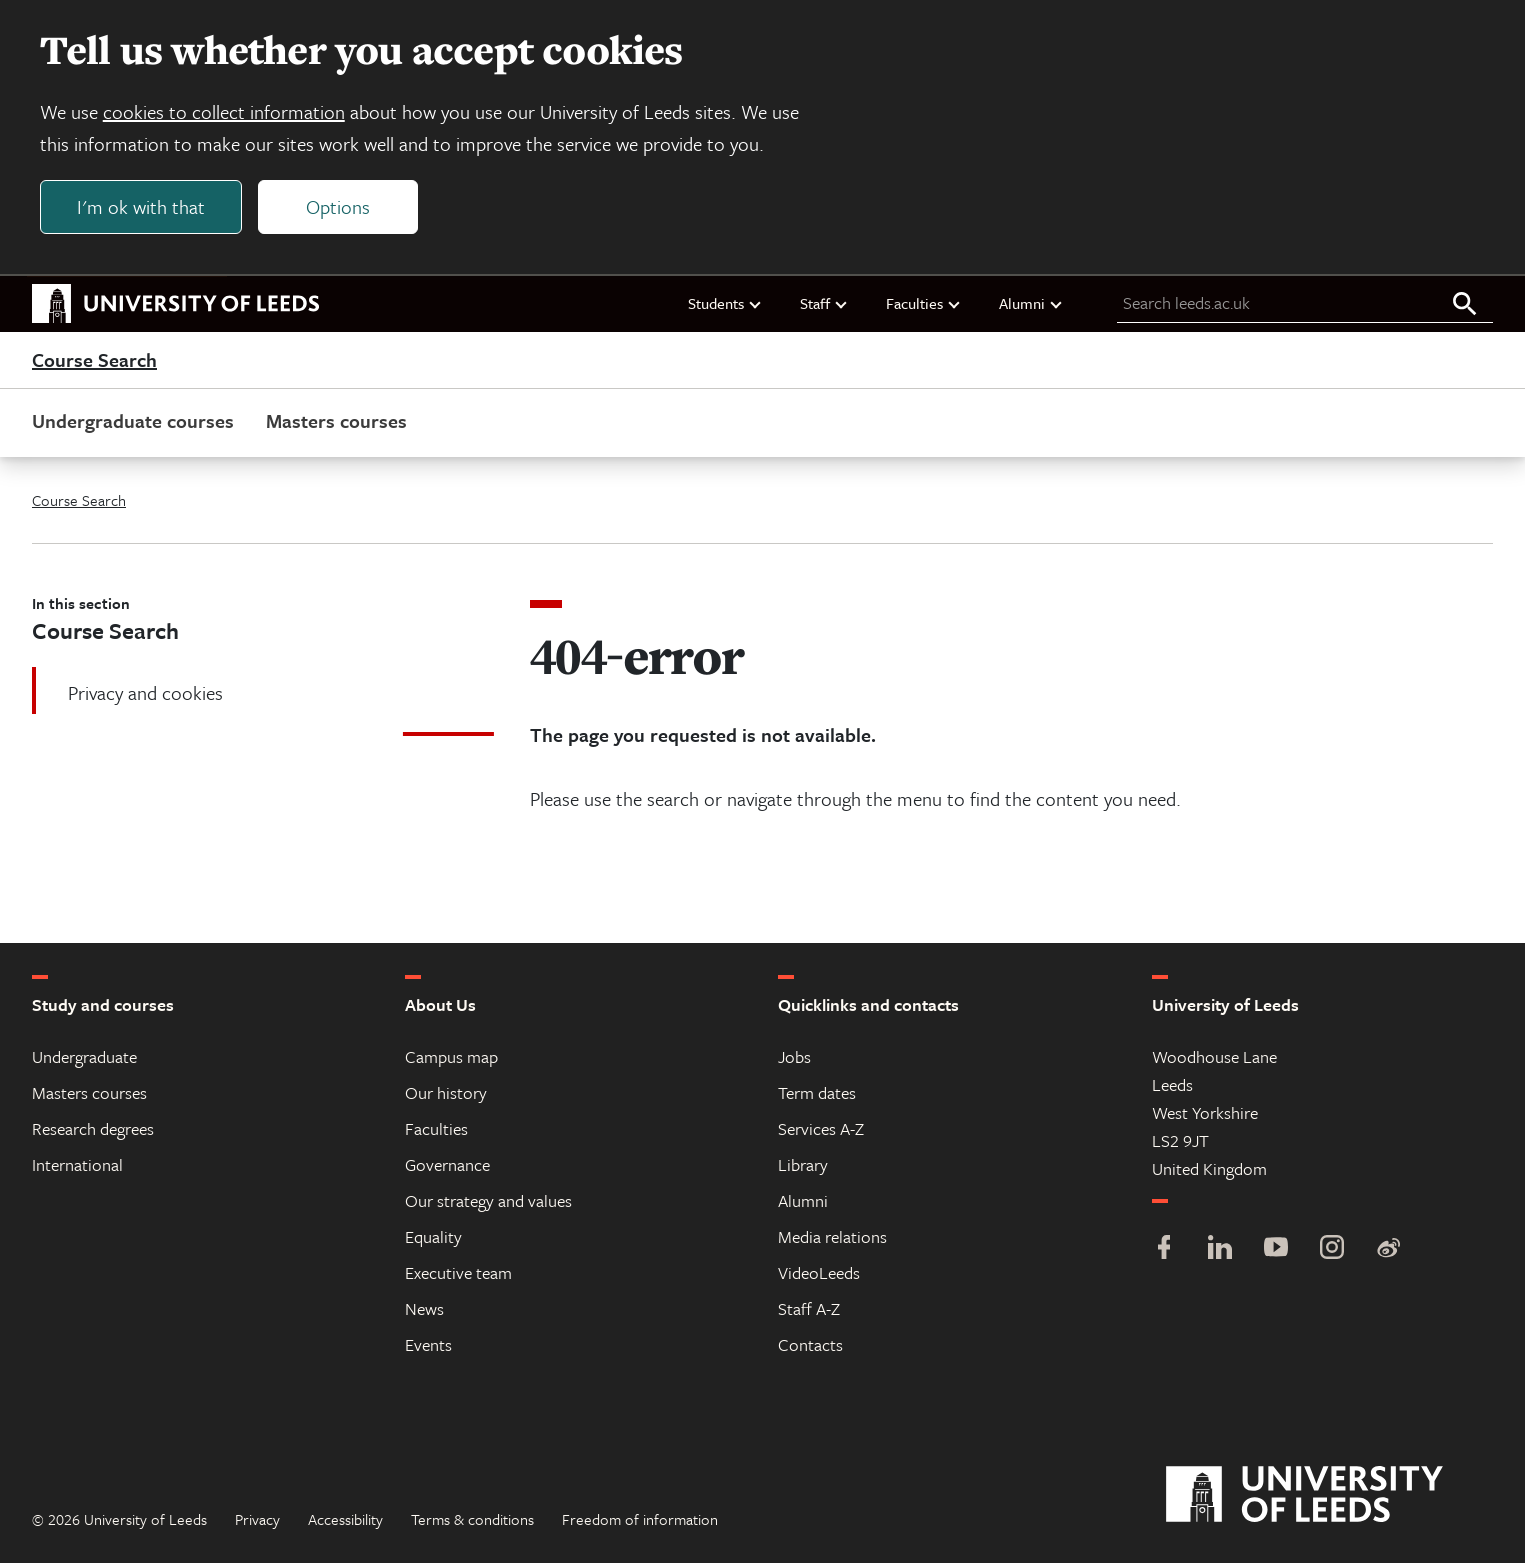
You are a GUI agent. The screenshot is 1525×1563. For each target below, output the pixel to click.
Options (338, 206)
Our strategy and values (488, 1200)
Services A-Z (821, 1128)
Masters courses (336, 420)
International (77, 1164)
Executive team (458, 1272)
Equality (433, 1236)
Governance (447, 1164)
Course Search (94, 360)
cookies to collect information (224, 111)
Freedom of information (640, 1519)
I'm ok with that (141, 206)
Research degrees (93, 1128)
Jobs (794, 1056)
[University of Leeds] (1329, 1495)
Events (428, 1344)
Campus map (451, 1056)
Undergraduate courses (133, 420)
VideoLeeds (819, 1272)
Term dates (817, 1092)
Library (803, 1164)
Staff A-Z (809, 1308)
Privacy (257, 1519)
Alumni (1031, 303)
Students (725, 303)
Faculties (924, 303)
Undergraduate (84, 1056)
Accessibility (345, 1519)
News (424, 1308)
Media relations (832, 1236)
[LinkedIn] (1220, 1249)
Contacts (810, 1344)
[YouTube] (1276, 1249)
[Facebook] (1164, 1249)
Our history (446, 1092)
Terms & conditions (472, 1519)
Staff (824, 303)
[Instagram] (1332, 1249)
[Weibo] (1388, 1249)
